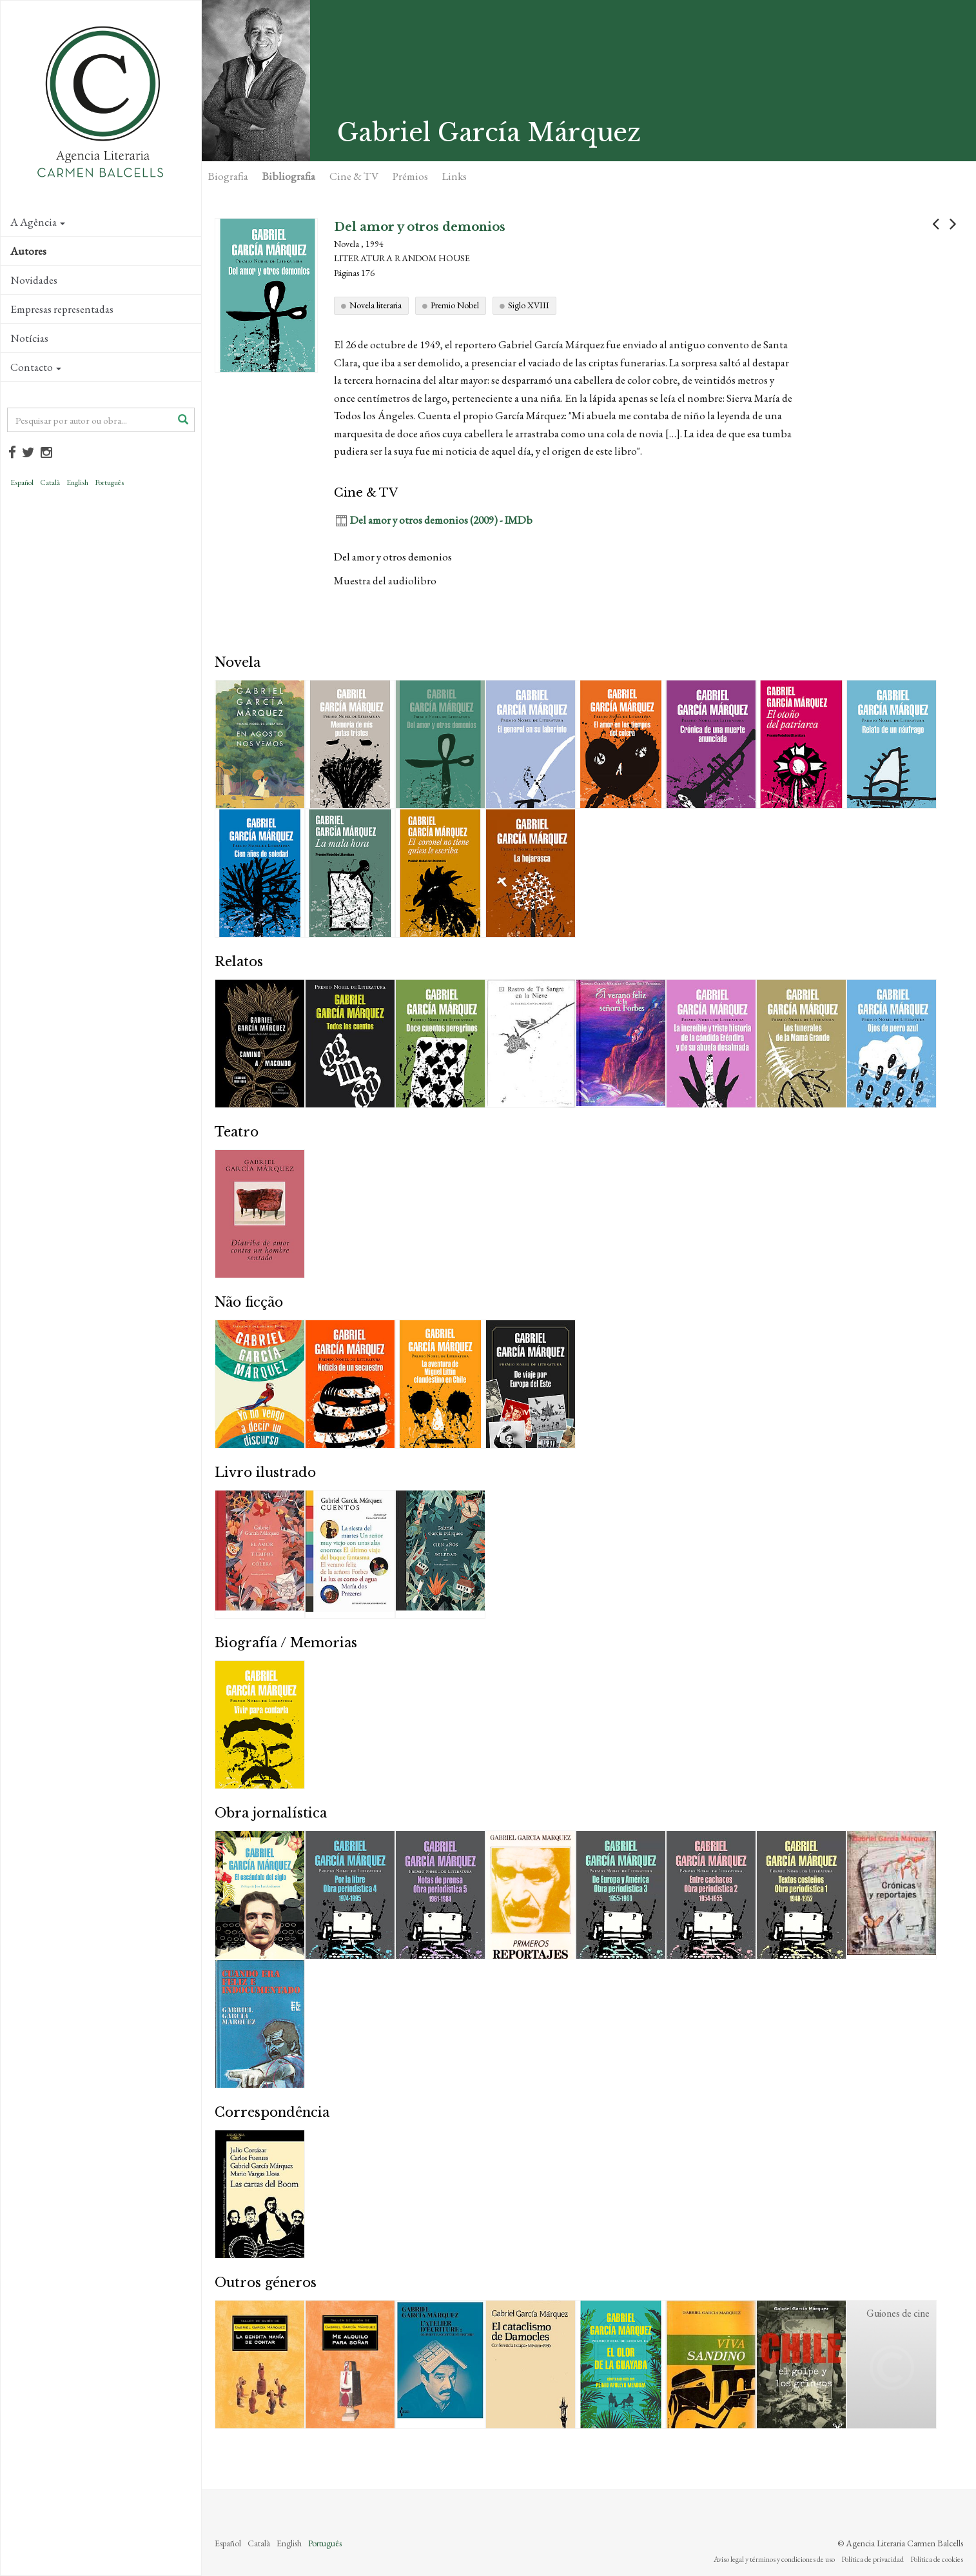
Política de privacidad (872, 2559)
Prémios (410, 176)
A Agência (37, 222)
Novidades (33, 280)
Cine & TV (353, 176)
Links (454, 176)
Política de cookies (936, 2559)
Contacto (35, 367)
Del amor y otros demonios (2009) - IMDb (441, 520)
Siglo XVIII (528, 305)
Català (50, 482)
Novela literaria (375, 305)
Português (109, 482)
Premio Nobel (455, 305)
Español (22, 482)
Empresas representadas (61, 309)
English (77, 482)
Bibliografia (288, 176)
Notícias (29, 338)
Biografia (228, 176)
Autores (28, 251)
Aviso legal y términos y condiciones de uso (774, 2559)
